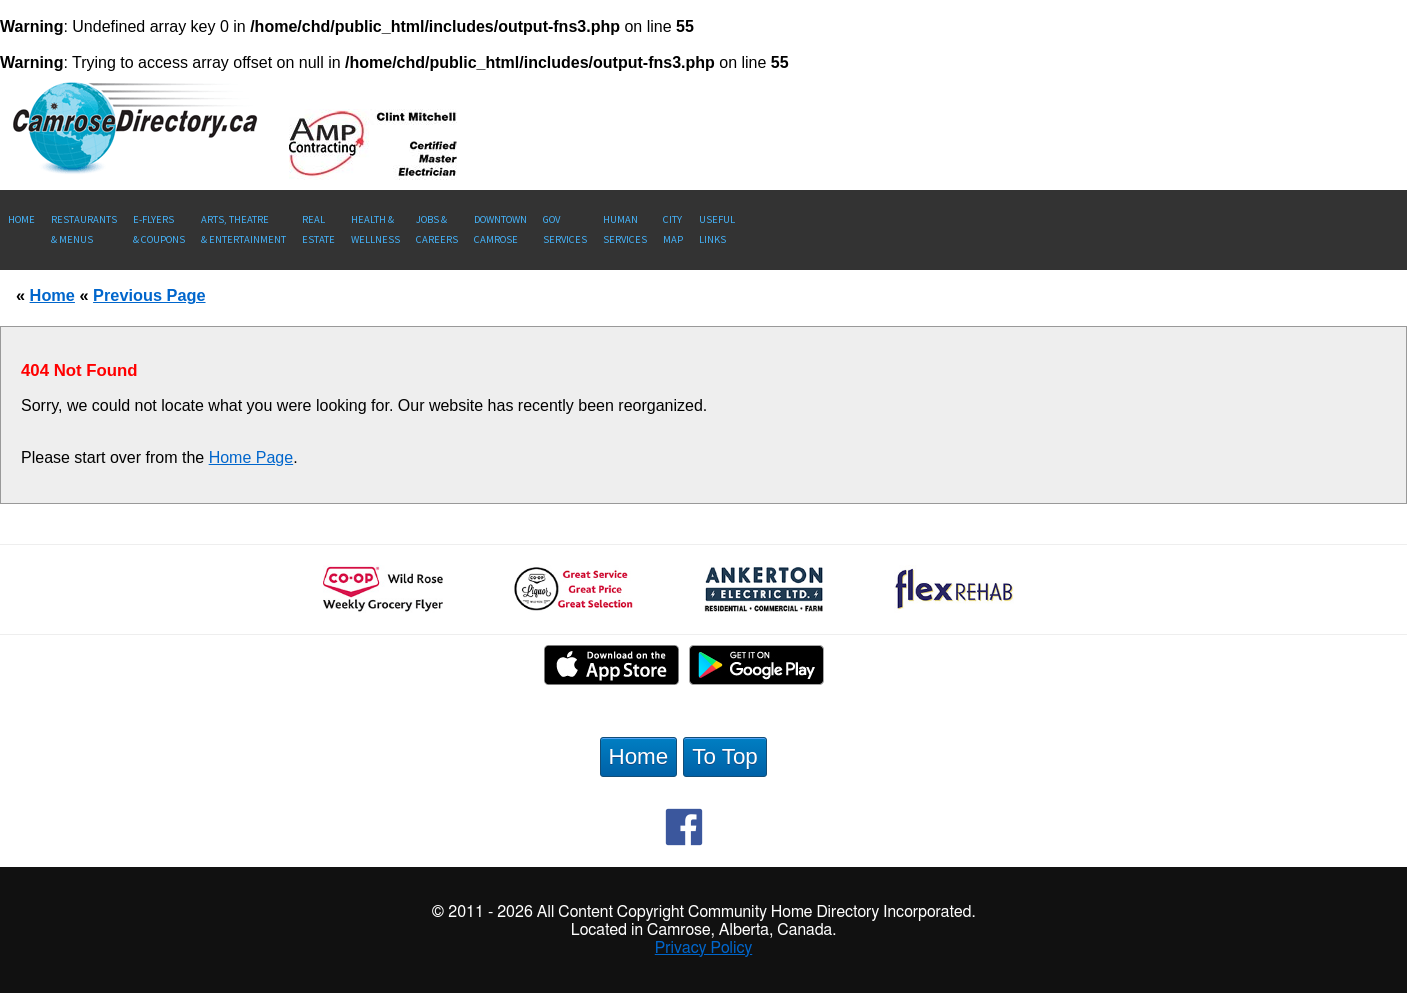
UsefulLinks (717, 229)
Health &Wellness (375, 229)
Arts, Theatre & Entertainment (243, 229)
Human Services (625, 229)
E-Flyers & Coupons (159, 229)
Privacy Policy (704, 948)
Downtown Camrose (500, 229)
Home (21, 219)
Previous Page (149, 295)
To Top (725, 756)
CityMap (673, 229)
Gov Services (565, 229)
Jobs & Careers (437, 229)
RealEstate (318, 229)
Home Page (251, 457)
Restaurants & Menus (84, 229)
